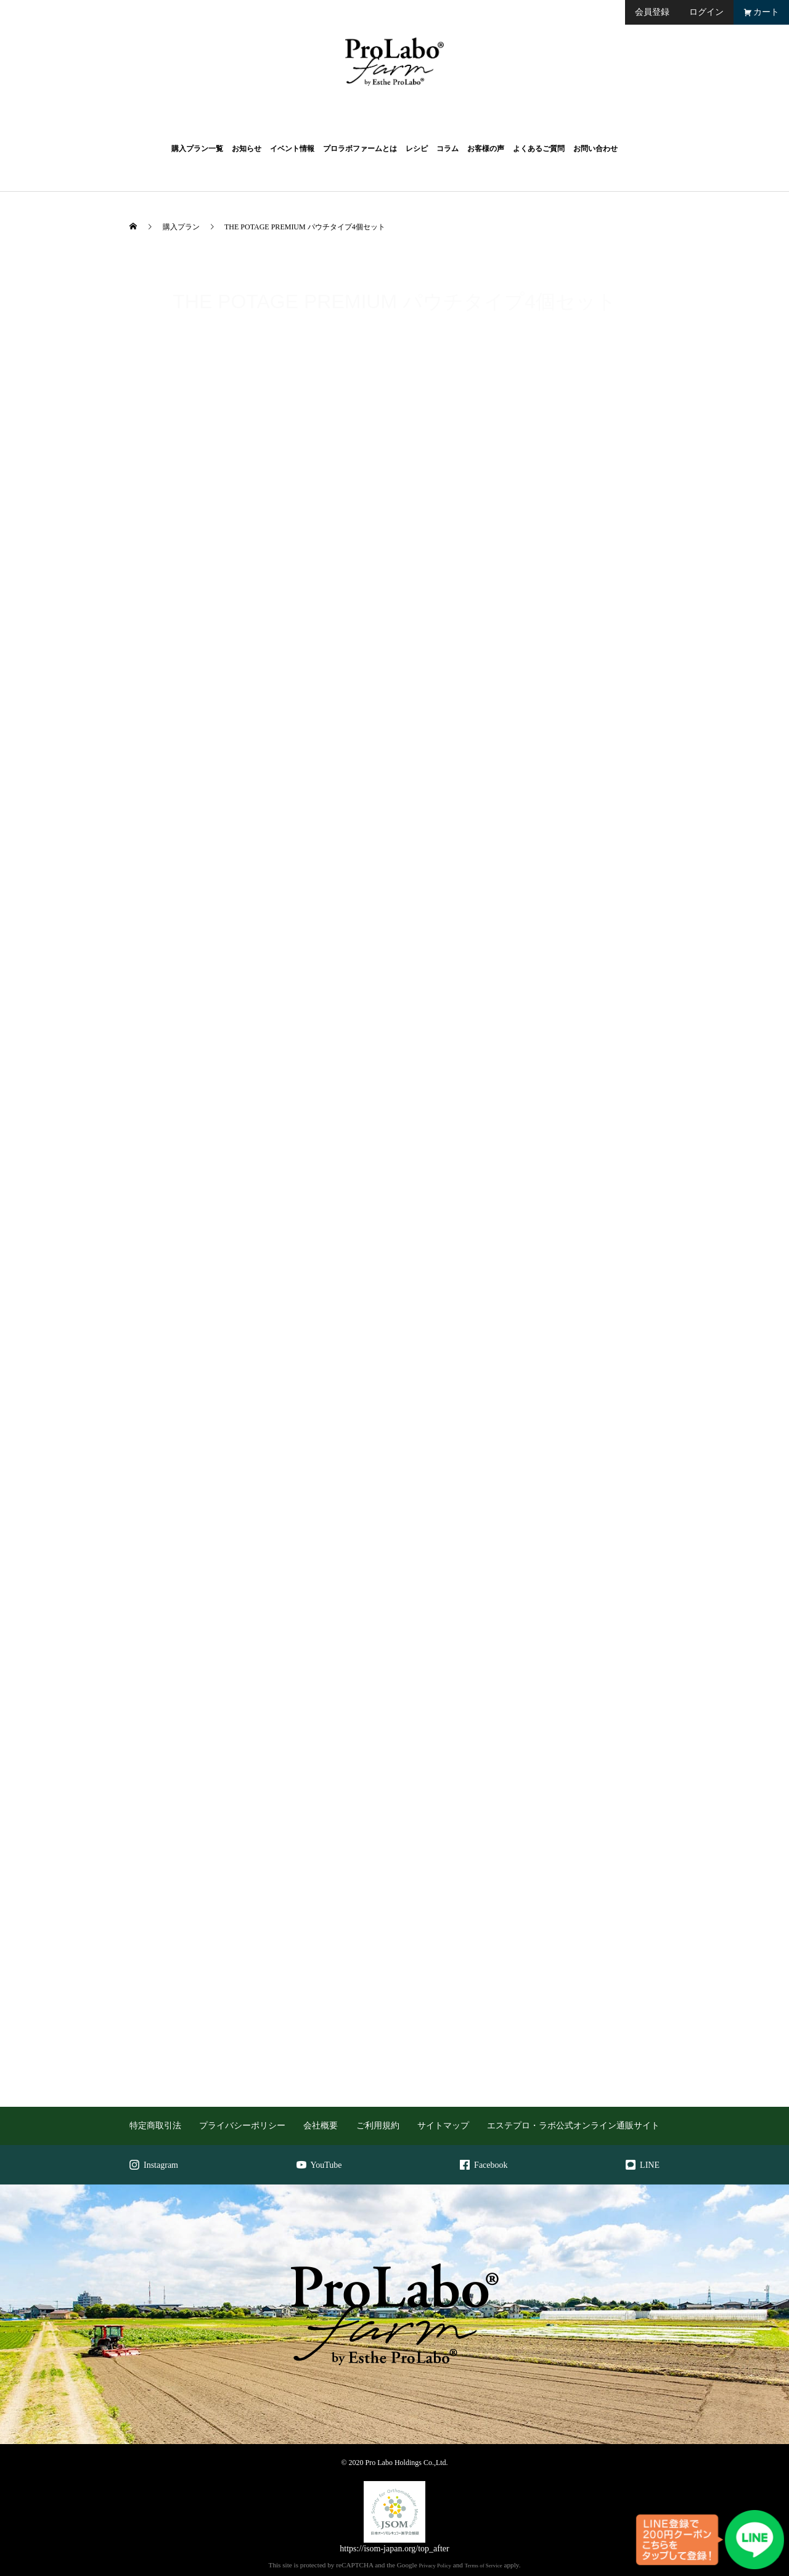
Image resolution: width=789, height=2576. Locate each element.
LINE (643, 2165)
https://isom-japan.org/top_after (394, 2548)
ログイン (706, 12)
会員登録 (652, 12)
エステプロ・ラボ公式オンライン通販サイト (573, 2125)
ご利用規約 (377, 2125)
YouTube (319, 2165)
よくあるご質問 (539, 148)
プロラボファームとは (360, 148)
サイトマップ (443, 2125)
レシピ (417, 148)
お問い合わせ (595, 148)
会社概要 (320, 2125)
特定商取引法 (155, 2125)
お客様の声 (485, 148)
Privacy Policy (435, 2565)
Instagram (153, 2165)
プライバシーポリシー (242, 2125)
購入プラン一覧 (197, 148)
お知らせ (246, 148)
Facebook (483, 2165)
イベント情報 (292, 148)
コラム (447, 148)
